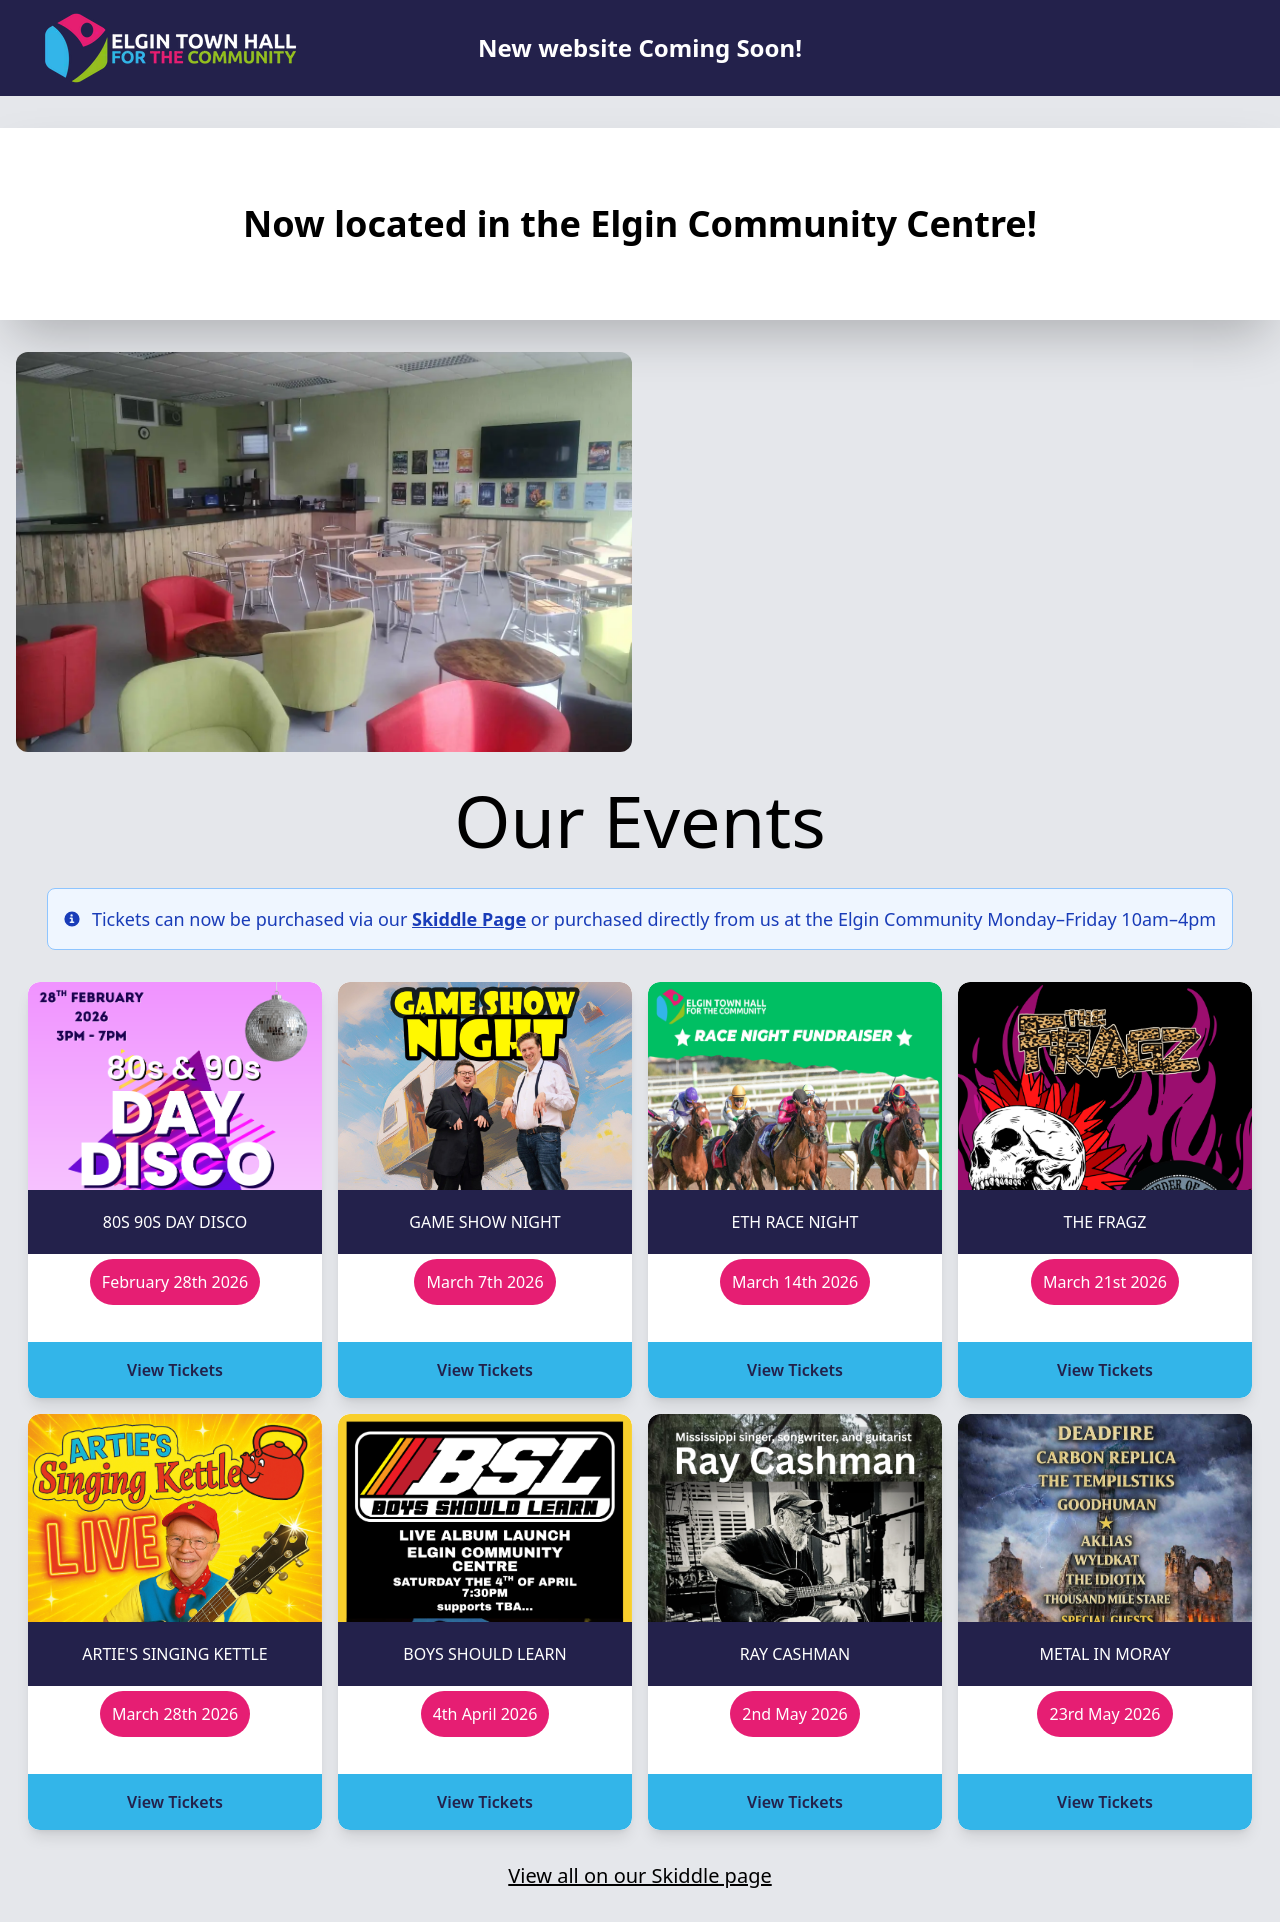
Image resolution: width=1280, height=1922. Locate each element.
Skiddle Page (469, 919)
